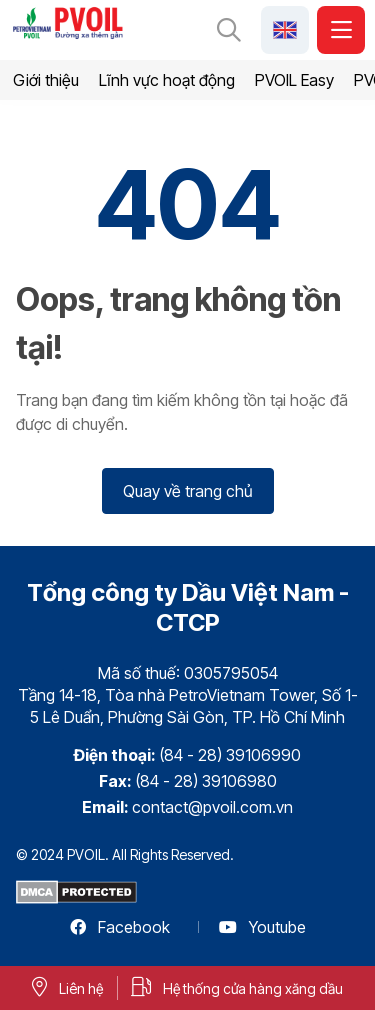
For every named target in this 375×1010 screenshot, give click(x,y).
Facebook (120, 927)
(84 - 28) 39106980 (206, 781)
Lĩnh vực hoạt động (167, 80)
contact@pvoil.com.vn (212, 807)
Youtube (262, 927)
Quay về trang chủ (188, 491)
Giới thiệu (46, 80)
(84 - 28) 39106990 (230, 755)
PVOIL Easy (294, 80)
